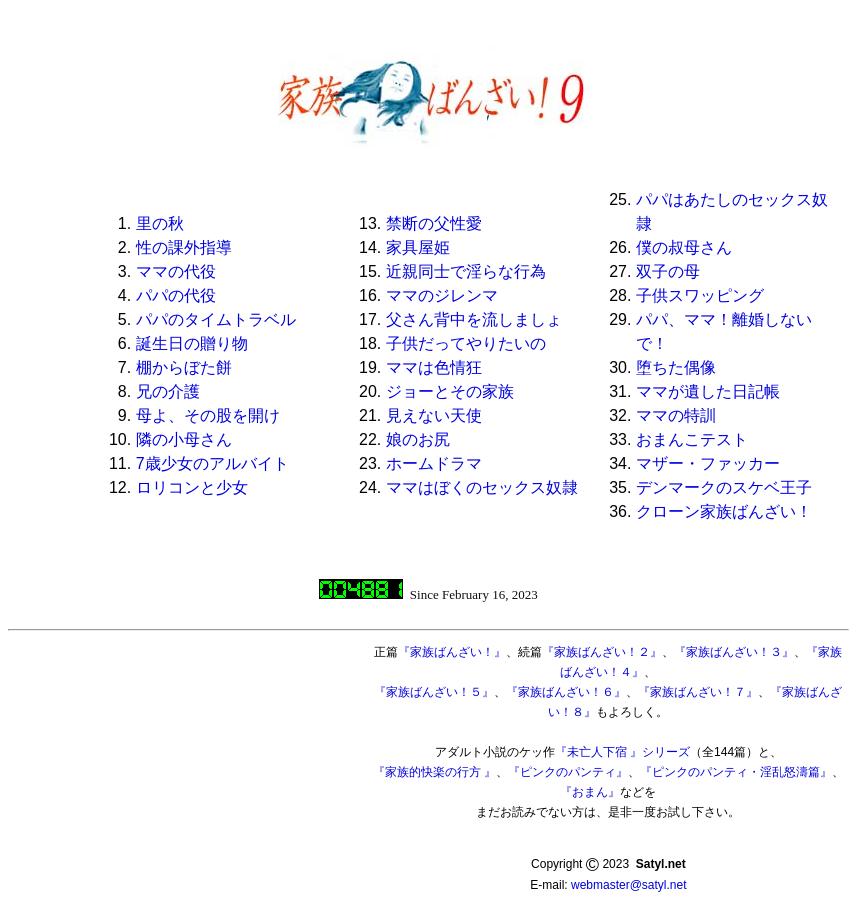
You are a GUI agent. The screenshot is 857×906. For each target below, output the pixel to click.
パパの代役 (176, 295)
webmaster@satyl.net (629, 885)
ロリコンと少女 (192, 487)
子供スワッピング (700, 295)
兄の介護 (168, 391)
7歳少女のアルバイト (212, 463)
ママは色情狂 (434, 367)
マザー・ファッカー (708, 463)
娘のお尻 (418, 439)
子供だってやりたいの (466, 343)
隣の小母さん (184, 439)
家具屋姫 (418, 247)
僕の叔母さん (684, 247)
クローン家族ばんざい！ (724, 511)
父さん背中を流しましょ (474, 319)
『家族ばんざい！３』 (734, 652)
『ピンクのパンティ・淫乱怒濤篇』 (736, 772)
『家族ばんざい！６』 (566, 692)
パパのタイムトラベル (216, 319)
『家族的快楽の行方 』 (434, 772)
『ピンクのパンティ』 (568, 772)
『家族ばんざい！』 (452, 652)
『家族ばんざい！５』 (434, 692)
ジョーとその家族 (450, 391)
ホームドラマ (434, 463)
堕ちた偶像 (676, 367)
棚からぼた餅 (184, 367)
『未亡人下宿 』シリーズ (622, 752)
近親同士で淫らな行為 (466, 271)
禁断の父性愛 (434, 223)
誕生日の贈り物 (192, 343)
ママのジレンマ (442, 295)
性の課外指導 (184, 247)
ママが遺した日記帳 (708, 391)
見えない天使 (434, 415)
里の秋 (160, 223)
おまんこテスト (692, 439)
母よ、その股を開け (208, 415)
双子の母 (668, 271)
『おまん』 (590, 792)
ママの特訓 (676, 415)
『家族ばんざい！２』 (602, 652)
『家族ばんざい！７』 (698, 692)
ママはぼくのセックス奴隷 (482, 487)
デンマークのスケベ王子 (724, 487)
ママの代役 (176, 271)
